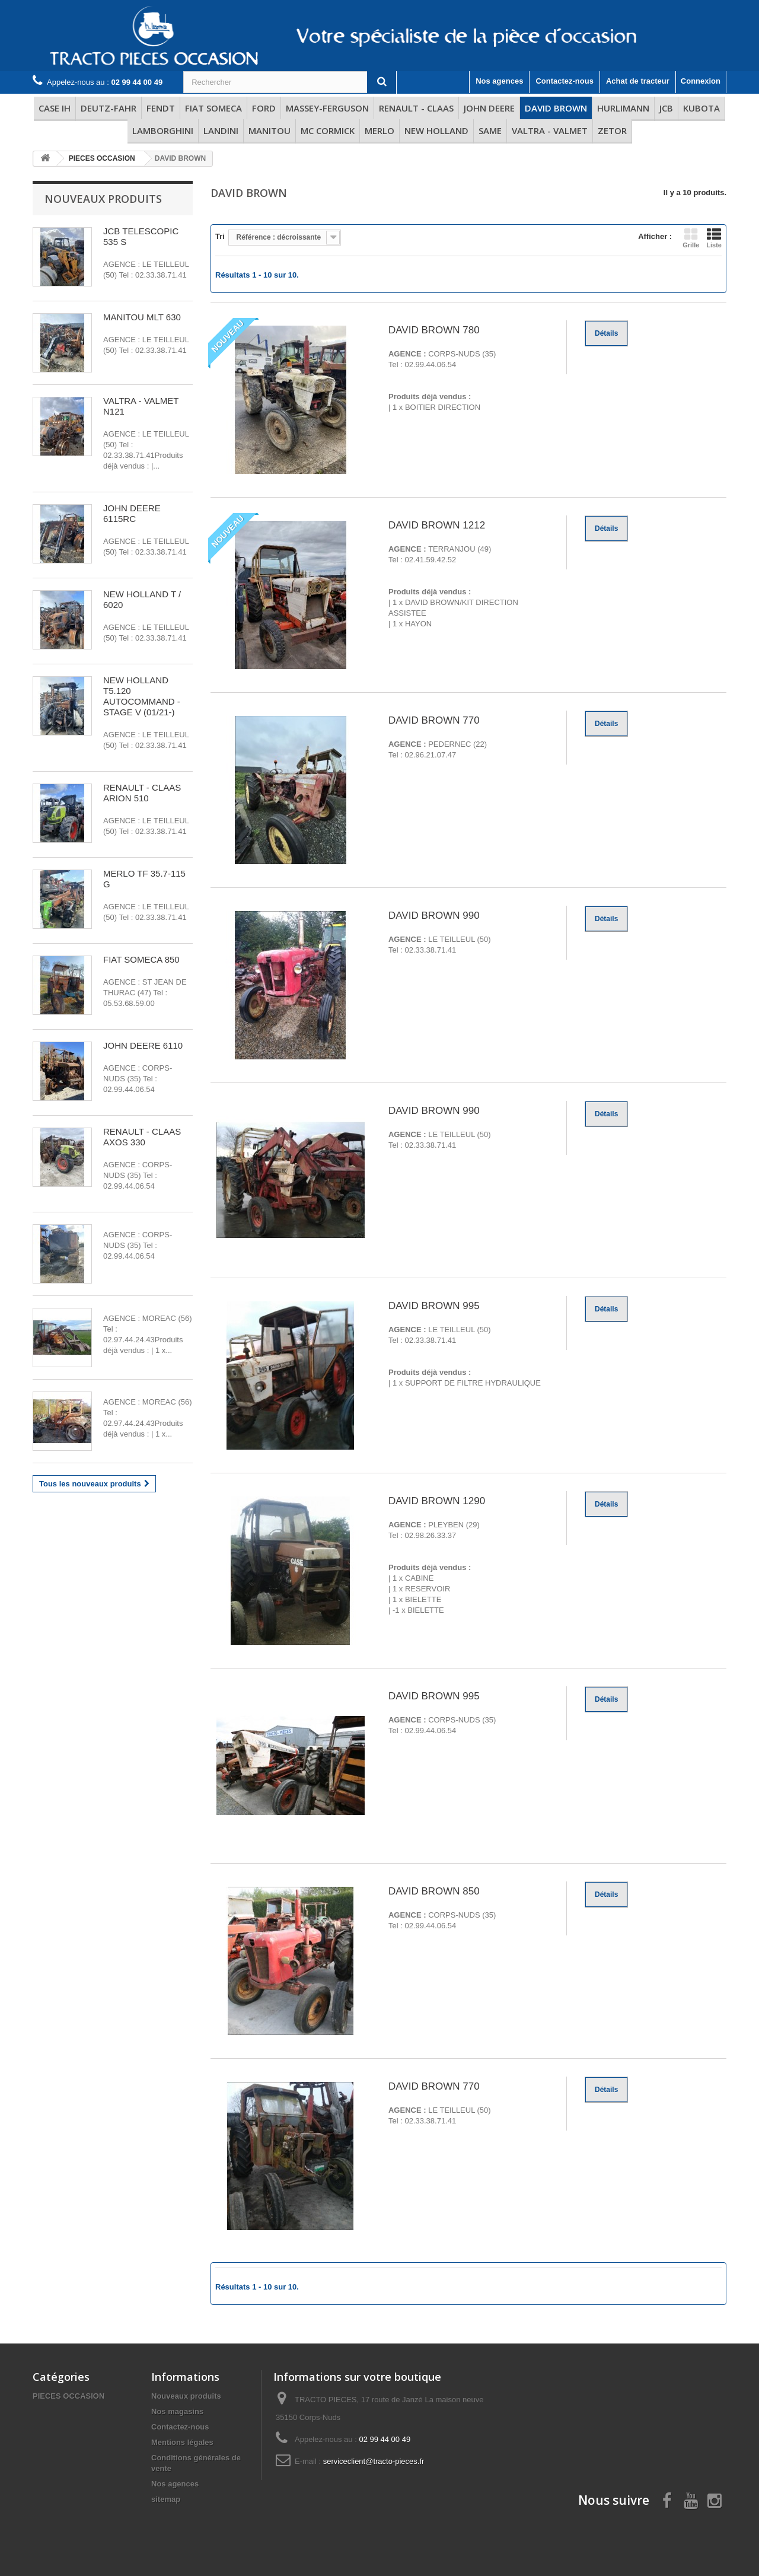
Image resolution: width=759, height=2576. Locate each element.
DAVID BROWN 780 (434, 330)
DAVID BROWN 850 (434, 1891)
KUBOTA (701, 108)
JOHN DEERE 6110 (143, 1045)
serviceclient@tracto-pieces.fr (374, 2461)
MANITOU (269, 130)
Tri (220, 236)
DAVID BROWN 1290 (436, 1501)
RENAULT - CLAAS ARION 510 (142, 792)
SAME (490, 130)
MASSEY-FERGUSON (327, 108)
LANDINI (220, 130)
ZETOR (612, 130)
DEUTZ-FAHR (108, 108)
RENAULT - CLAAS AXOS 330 (142, 1136)
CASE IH (55, 108)
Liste (714, 238)
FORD (264, 108)
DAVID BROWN (556, 108)
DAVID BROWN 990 (434, 915)
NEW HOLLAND (436, 130)
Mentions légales (182, 2442)
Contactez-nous (564, 81)
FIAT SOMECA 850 (141, 959)
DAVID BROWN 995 (434, 1305)
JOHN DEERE (489, 108)
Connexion (700, 81)
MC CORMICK (328, 130)
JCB (666, 108)
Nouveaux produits (103, 199)
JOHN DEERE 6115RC (132, 513)
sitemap (165, 2499)
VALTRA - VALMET (550, 130)
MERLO (379, 130)
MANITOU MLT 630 (142, 317)
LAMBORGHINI (162, 130)
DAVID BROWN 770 (434, 720)
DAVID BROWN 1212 (436, 525)
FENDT (160, 108)
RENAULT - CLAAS (416, 108)
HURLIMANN (623, 108)
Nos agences (499, 81)
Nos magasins (177, 2411)
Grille (691, 238)
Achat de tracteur (637, 81)
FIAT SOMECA (213, 108)
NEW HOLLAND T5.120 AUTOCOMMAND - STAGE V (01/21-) (141, 696)
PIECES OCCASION (68, 2396)
